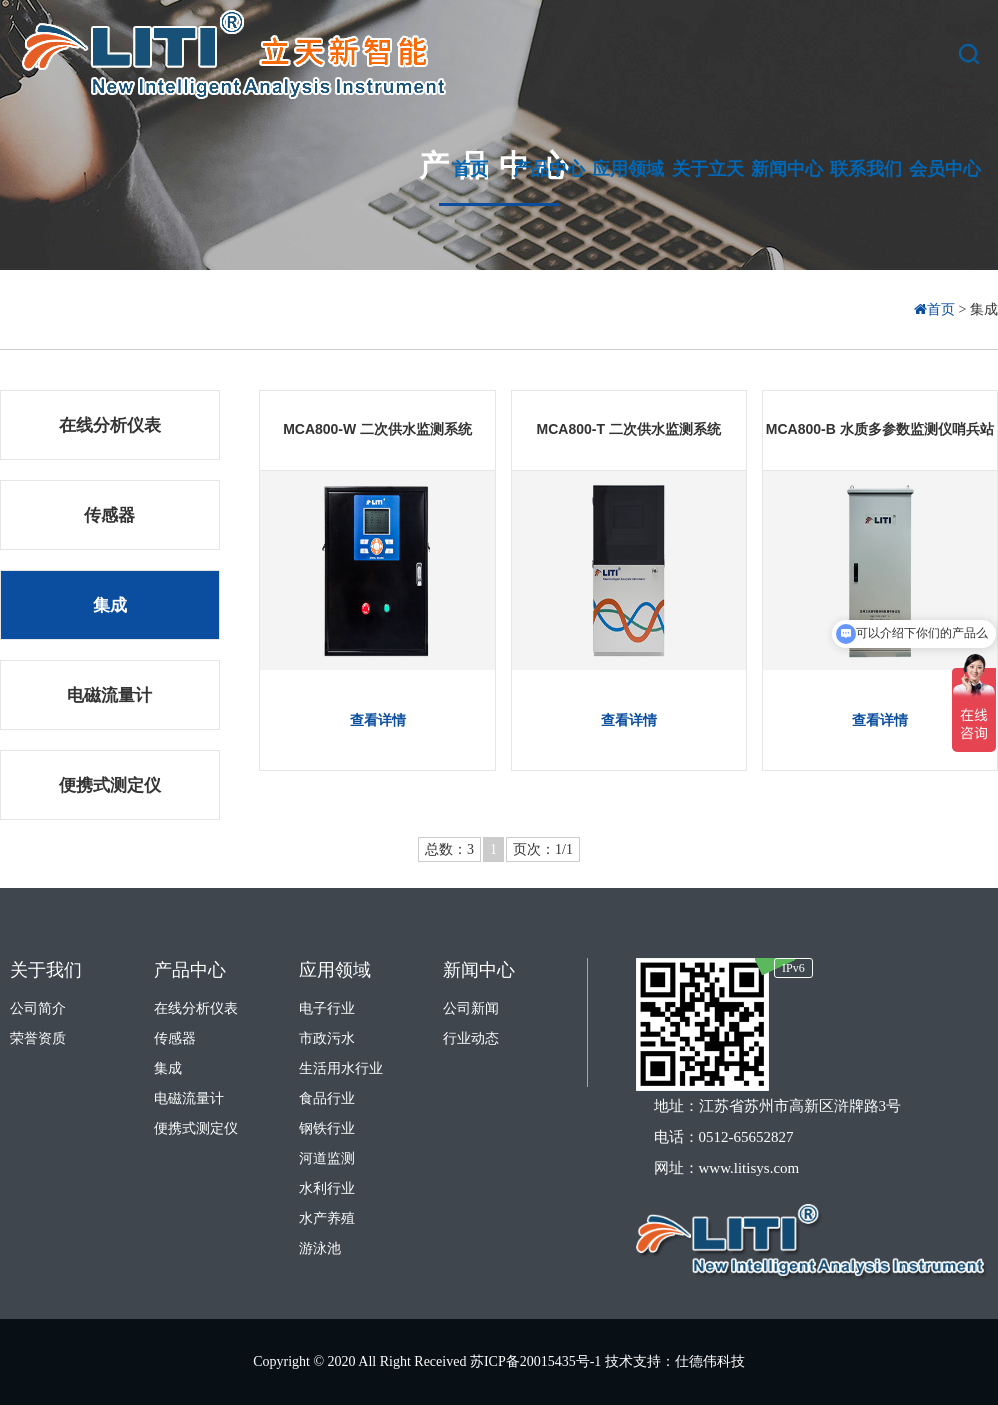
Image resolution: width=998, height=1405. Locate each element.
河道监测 (327, 1158)
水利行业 (327, 1188)
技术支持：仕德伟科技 (675, 1361)
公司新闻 (471, 1008)
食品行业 (327, 1098)
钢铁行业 (327, 1128)
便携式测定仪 (110, 785)
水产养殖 (327, 1218)
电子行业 (327, 1008)
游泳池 (320, 1248)
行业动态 (471, 1038)
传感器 (109, 515)
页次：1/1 (543, 849)
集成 (110, 605)
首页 (936, 309)
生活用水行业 (341, 1068)
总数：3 (449, 849)
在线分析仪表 (110, 425)
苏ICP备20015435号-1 (537, 1361)
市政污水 (327, 1038)
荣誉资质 (38, 1038)
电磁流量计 (109, 695)
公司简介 (38, 1008)
